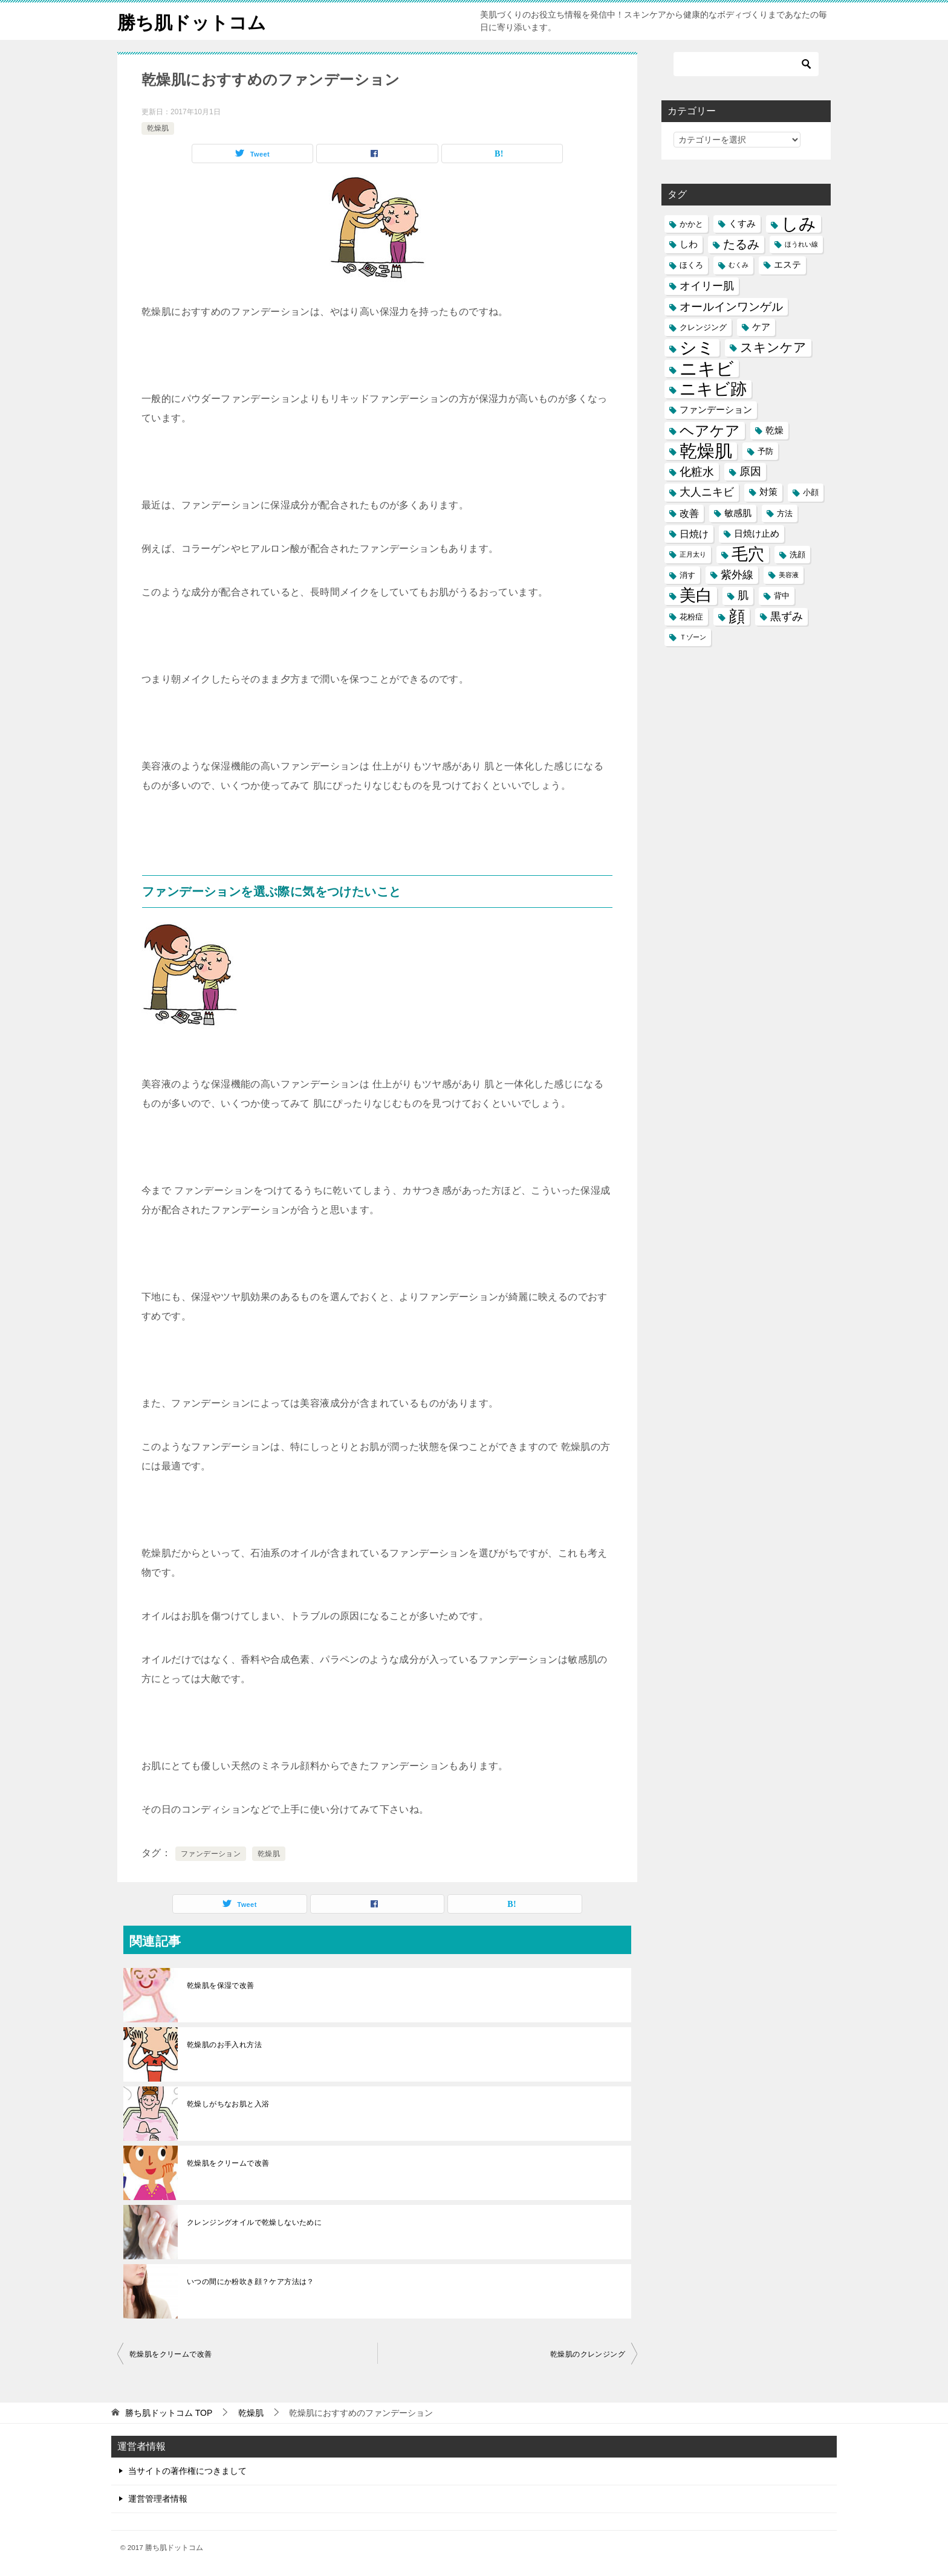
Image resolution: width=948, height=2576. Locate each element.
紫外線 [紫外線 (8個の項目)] (737, 575)
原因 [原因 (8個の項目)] (750, 471)
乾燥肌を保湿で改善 (221, 1985)
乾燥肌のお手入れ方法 (224, 2044)
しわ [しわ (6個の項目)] (689, 244)
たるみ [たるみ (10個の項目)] (741, 244)
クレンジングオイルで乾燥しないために (254, 2222)
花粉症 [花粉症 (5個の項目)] (691, 616)
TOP (168, 2413)
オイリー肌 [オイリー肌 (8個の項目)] (707, 286)
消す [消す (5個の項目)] (687, 575)
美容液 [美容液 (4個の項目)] (789, 574)
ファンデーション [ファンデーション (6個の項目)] (716, 410)
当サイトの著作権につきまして (187, 2471)
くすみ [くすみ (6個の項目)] (742, 223)
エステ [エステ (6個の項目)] (787, 265)
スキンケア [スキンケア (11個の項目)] (773, 347)
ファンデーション (211, 1853)
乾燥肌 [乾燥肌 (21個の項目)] (706, 451)
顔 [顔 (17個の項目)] (737, 617)
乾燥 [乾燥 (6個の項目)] (774, 430)
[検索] (746, 64)
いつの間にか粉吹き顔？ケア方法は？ (250, 2281)
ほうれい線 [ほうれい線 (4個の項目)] (801, 244)
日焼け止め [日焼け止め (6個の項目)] (756, 534)
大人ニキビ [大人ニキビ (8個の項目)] (707, 492)
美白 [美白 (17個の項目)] (696, 595)
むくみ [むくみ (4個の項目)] (738, 264)
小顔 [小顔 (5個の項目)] (811, 492)
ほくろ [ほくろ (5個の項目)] (691, 265)
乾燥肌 (158, 128)
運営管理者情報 (157, 2498)
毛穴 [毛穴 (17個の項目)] (748, 554)
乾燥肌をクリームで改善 (228, 2163)
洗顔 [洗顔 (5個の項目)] (797, 554)
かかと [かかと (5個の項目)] (691, 223)
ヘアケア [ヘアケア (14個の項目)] (710, 430)
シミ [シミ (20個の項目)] (697, 348)
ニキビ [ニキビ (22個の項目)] (707, 368)
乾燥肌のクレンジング (587, 2354)
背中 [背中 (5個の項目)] (782, 595)
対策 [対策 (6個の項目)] (768, 492)
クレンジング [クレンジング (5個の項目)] (703, 327)
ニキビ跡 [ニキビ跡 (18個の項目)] (713, 389)
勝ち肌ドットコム (191, 20)
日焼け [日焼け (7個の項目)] (694, 533)
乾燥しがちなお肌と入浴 (228, 2104)
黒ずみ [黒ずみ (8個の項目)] (786, 616)
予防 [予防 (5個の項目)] (765, 451)
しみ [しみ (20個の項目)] (798, 224)
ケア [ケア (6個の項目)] (761, 327)
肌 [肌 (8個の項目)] (743, 595)
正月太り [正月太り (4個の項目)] (693, 554)
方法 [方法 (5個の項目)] (785, 513)
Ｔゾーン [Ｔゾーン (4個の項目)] (693, 637)
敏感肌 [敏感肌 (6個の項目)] (738, 513)
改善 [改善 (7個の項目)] (689, 513)
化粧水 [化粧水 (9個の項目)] (697, 471)
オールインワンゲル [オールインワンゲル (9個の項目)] (731, 306)
